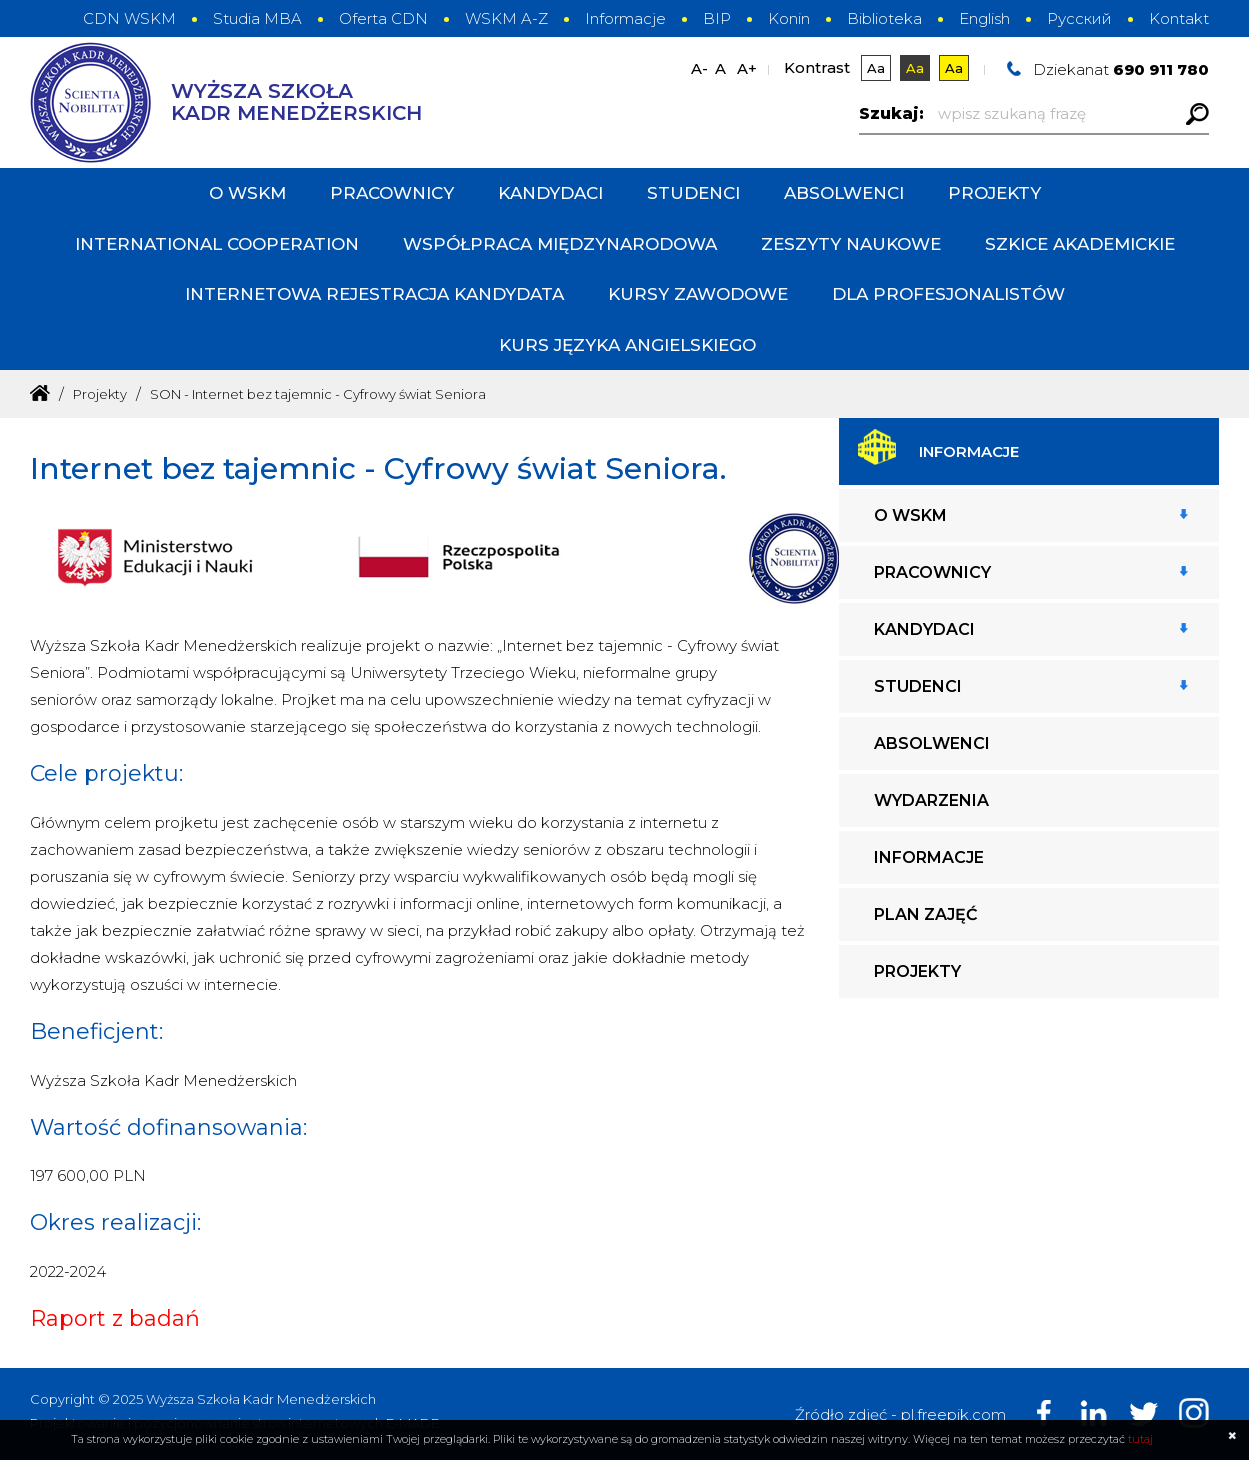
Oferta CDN (383, 18)
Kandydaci (550, 193)
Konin (789, 18)
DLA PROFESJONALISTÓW (948, 294)
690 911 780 (1161, 69)
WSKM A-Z (506, 18)
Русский (1079, 18)
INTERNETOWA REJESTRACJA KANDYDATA (374, 294)
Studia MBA (257, 18)
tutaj (1140, 1439)
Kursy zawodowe (698, 294)
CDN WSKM (129, 18)
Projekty (994, 193)
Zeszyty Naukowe (851, 244)
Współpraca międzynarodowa (560, 244)
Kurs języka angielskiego (627, 345)
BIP (717, 18)
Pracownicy (392, 193)
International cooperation (217, 244)
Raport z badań (115, 1318)
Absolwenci (844, 193)
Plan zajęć (925, 914)
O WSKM (247, 193)
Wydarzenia (931, 800)
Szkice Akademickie (1080, 244)
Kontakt (1179, 18)
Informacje (625, 18)
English (984, 18)
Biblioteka (884, 18)
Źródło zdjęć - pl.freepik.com (900, 1414)
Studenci (693, 193)
